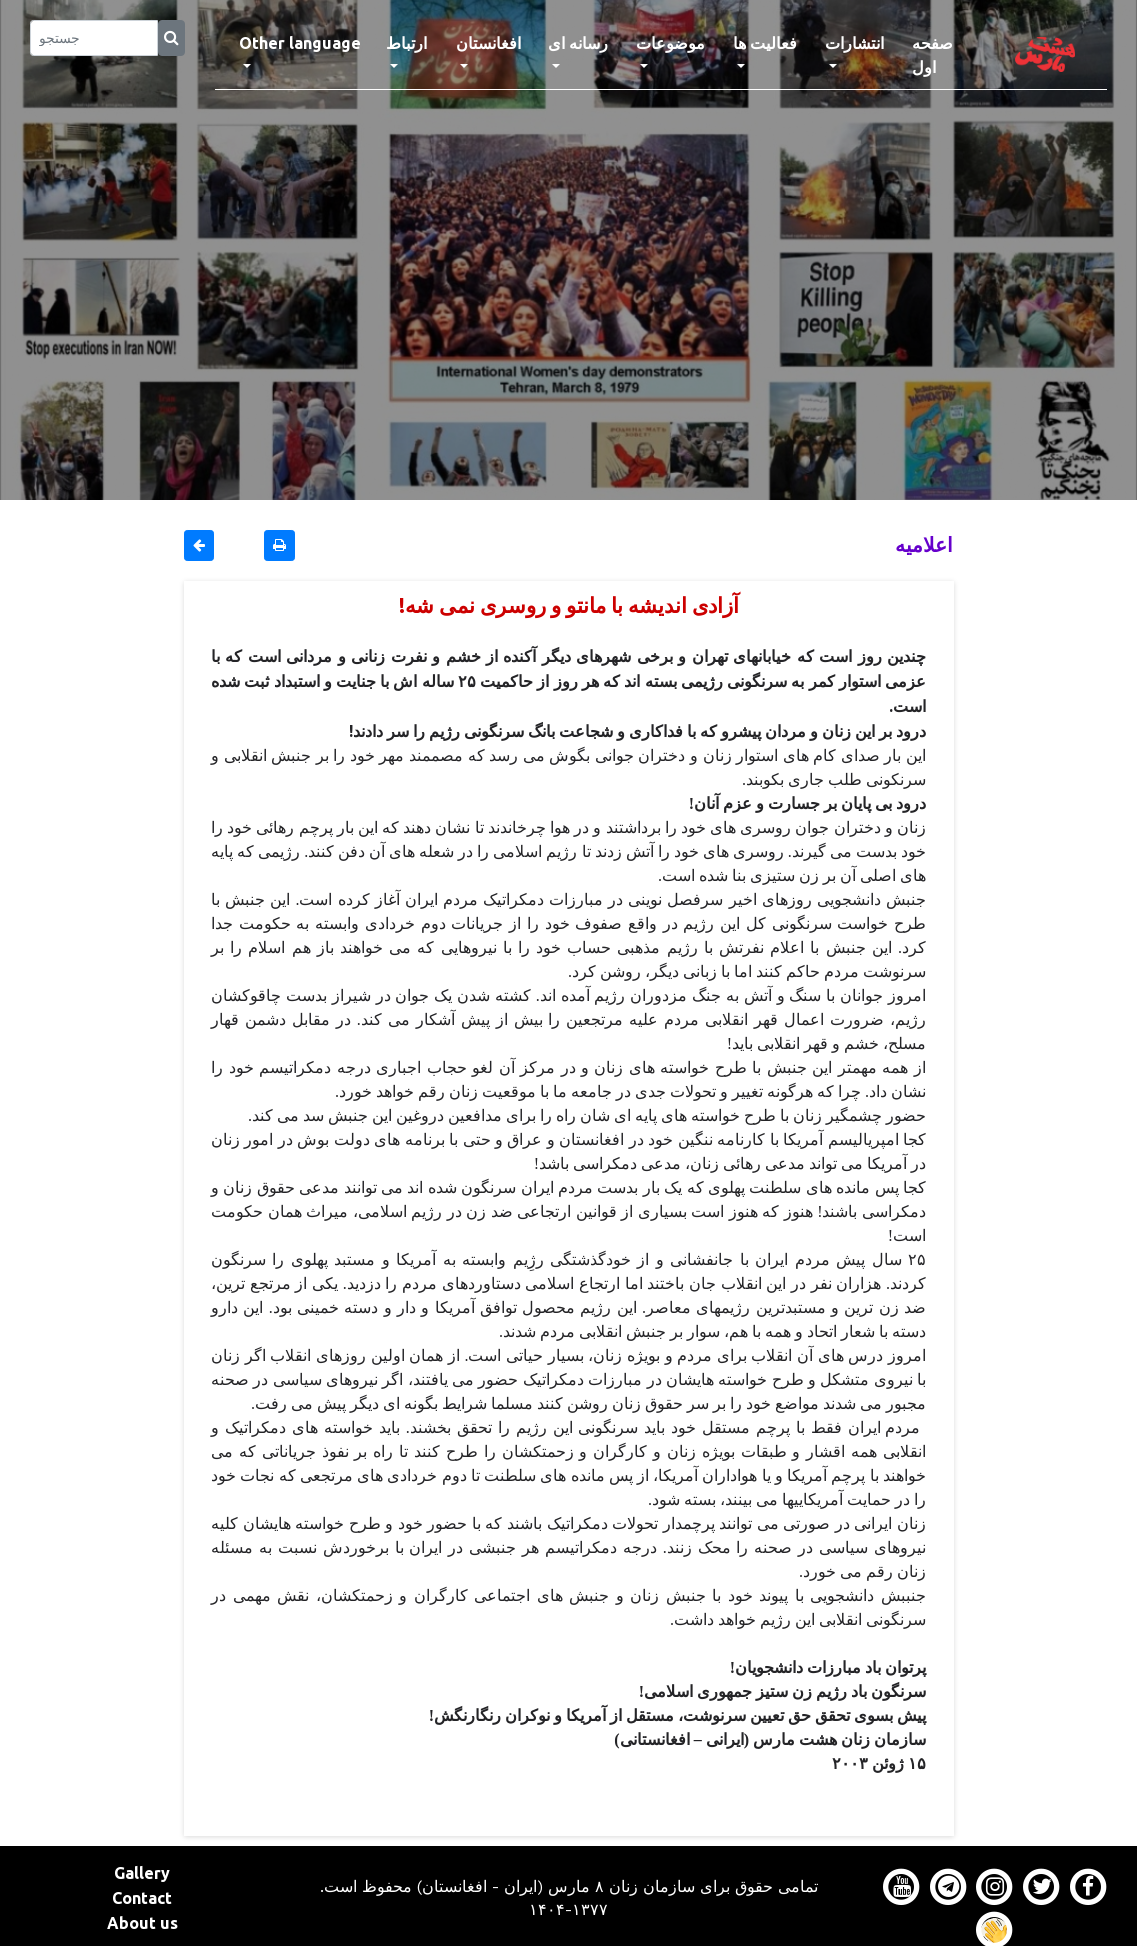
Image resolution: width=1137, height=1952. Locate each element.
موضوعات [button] (670, 43)
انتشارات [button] (854, 43)
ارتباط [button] (406, 43)
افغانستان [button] (488, 43)
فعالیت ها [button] (765, 43)
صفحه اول (948, 55)
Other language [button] (300, 43)
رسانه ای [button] (578, 43)
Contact (142, 1898)
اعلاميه (924, 544)
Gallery (142, 1873)
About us (142, 1923)
